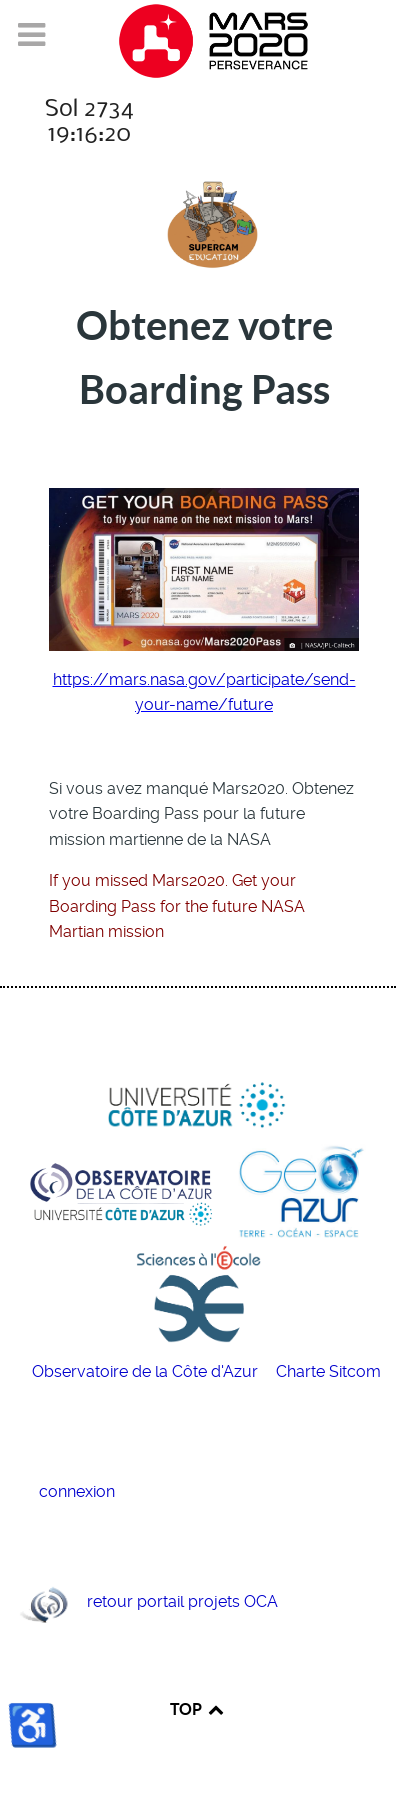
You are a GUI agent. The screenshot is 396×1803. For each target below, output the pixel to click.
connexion (77, 1491)
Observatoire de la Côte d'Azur (147, 1371)
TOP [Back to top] (198, 1709)
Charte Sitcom (328, 1371)
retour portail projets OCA (182, 1602)
